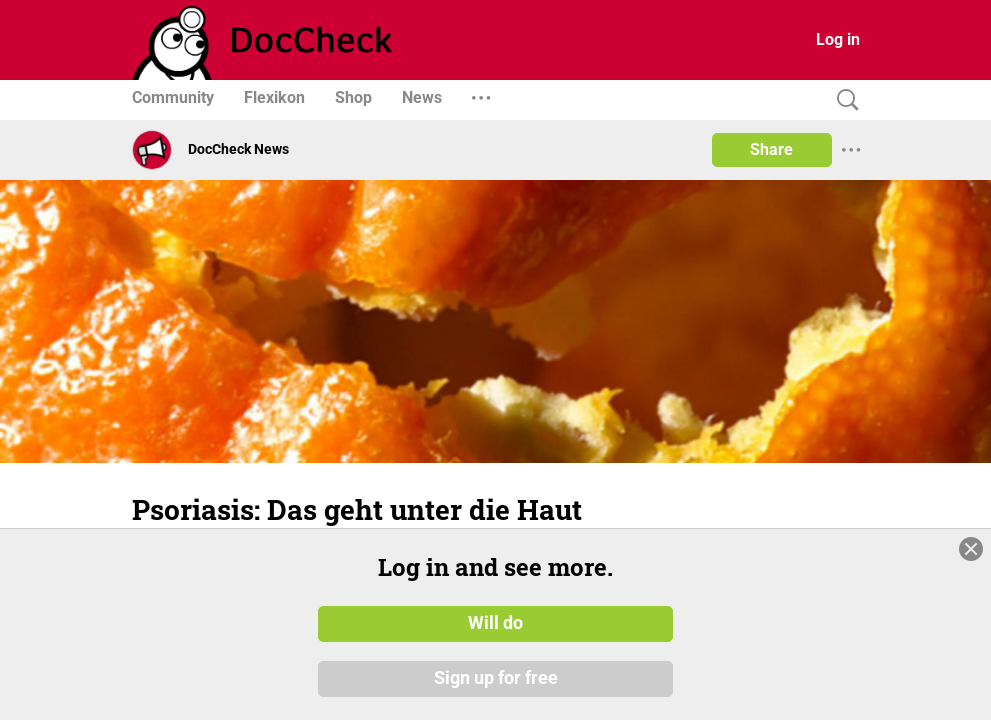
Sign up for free (496, 679)
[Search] (843, 100)
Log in (838, 39)
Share (771, 149)
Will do (495, 623)
